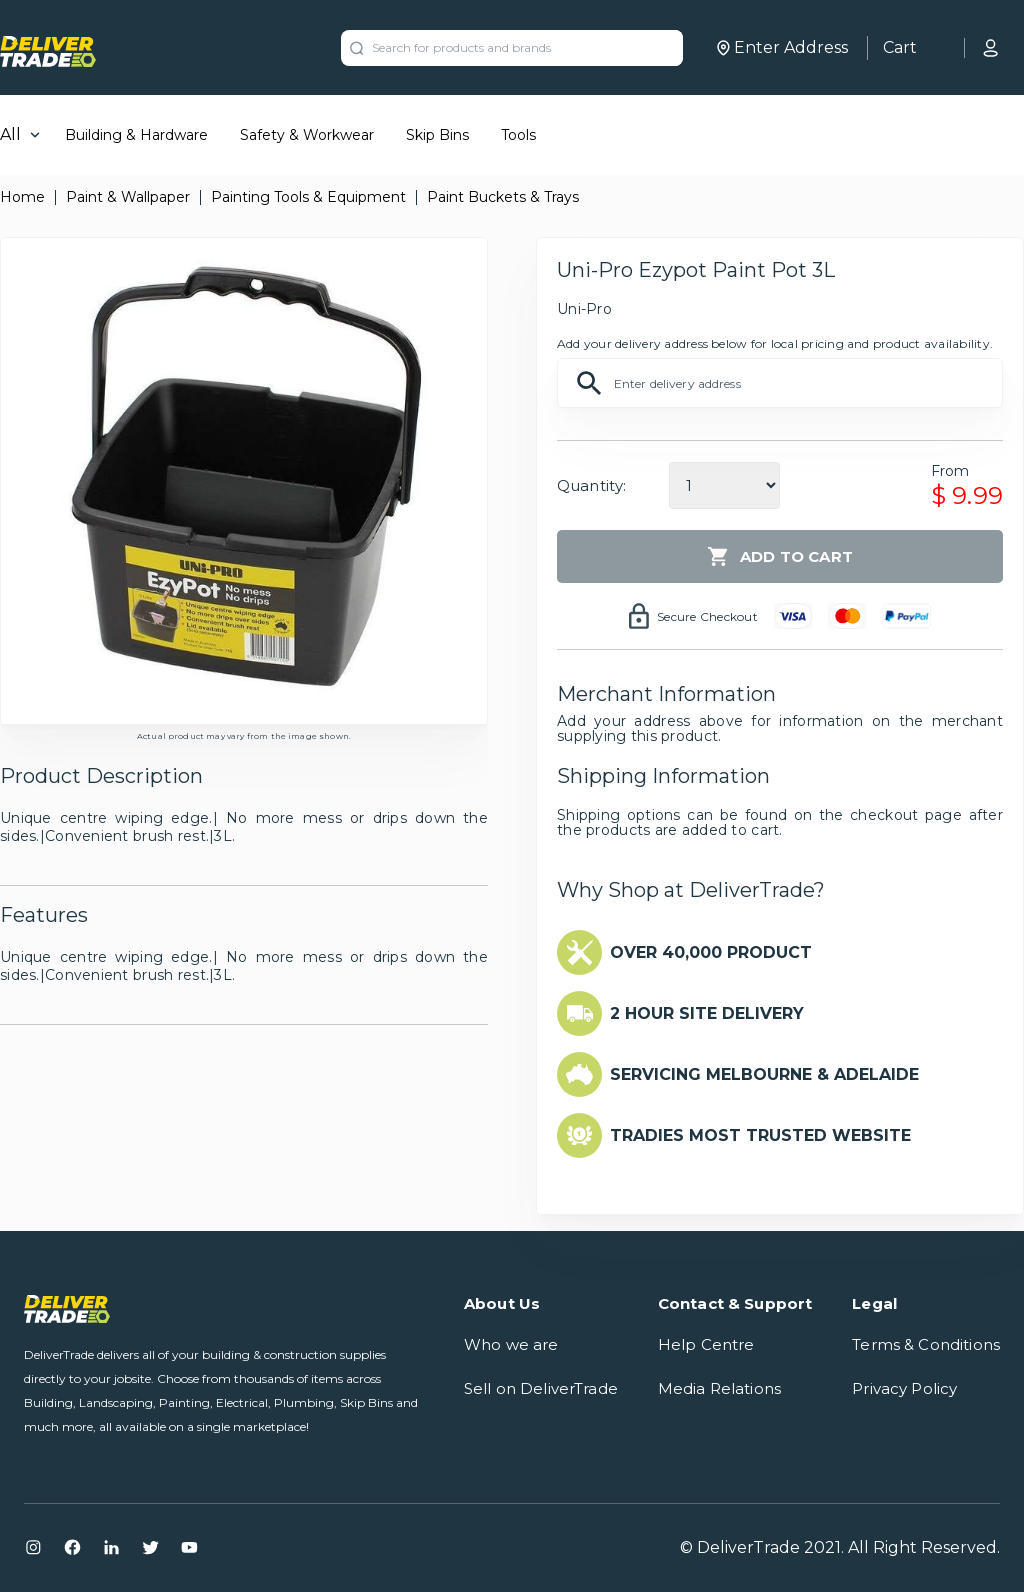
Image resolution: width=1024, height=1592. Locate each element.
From (950, 471)
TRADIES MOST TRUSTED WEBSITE (760, 1135)
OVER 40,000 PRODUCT (711, 952)
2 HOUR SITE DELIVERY (707, 1013)
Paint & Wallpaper (128, 197)
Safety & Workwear (307, 135)
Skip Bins (437, 135)
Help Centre (706, 1344)
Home (22, 197)
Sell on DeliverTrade (541, 1388)
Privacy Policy (904, 1388)
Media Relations (719, 1388)
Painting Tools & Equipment (308, 197)
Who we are (511, 1344)
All (10, 134)
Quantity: (591, 485)
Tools (518, 135)
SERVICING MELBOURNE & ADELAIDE (764, 1074)
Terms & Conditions (926, 1344)
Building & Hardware (136, 135)
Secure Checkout (707, 616)
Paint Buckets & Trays (503, 197)
